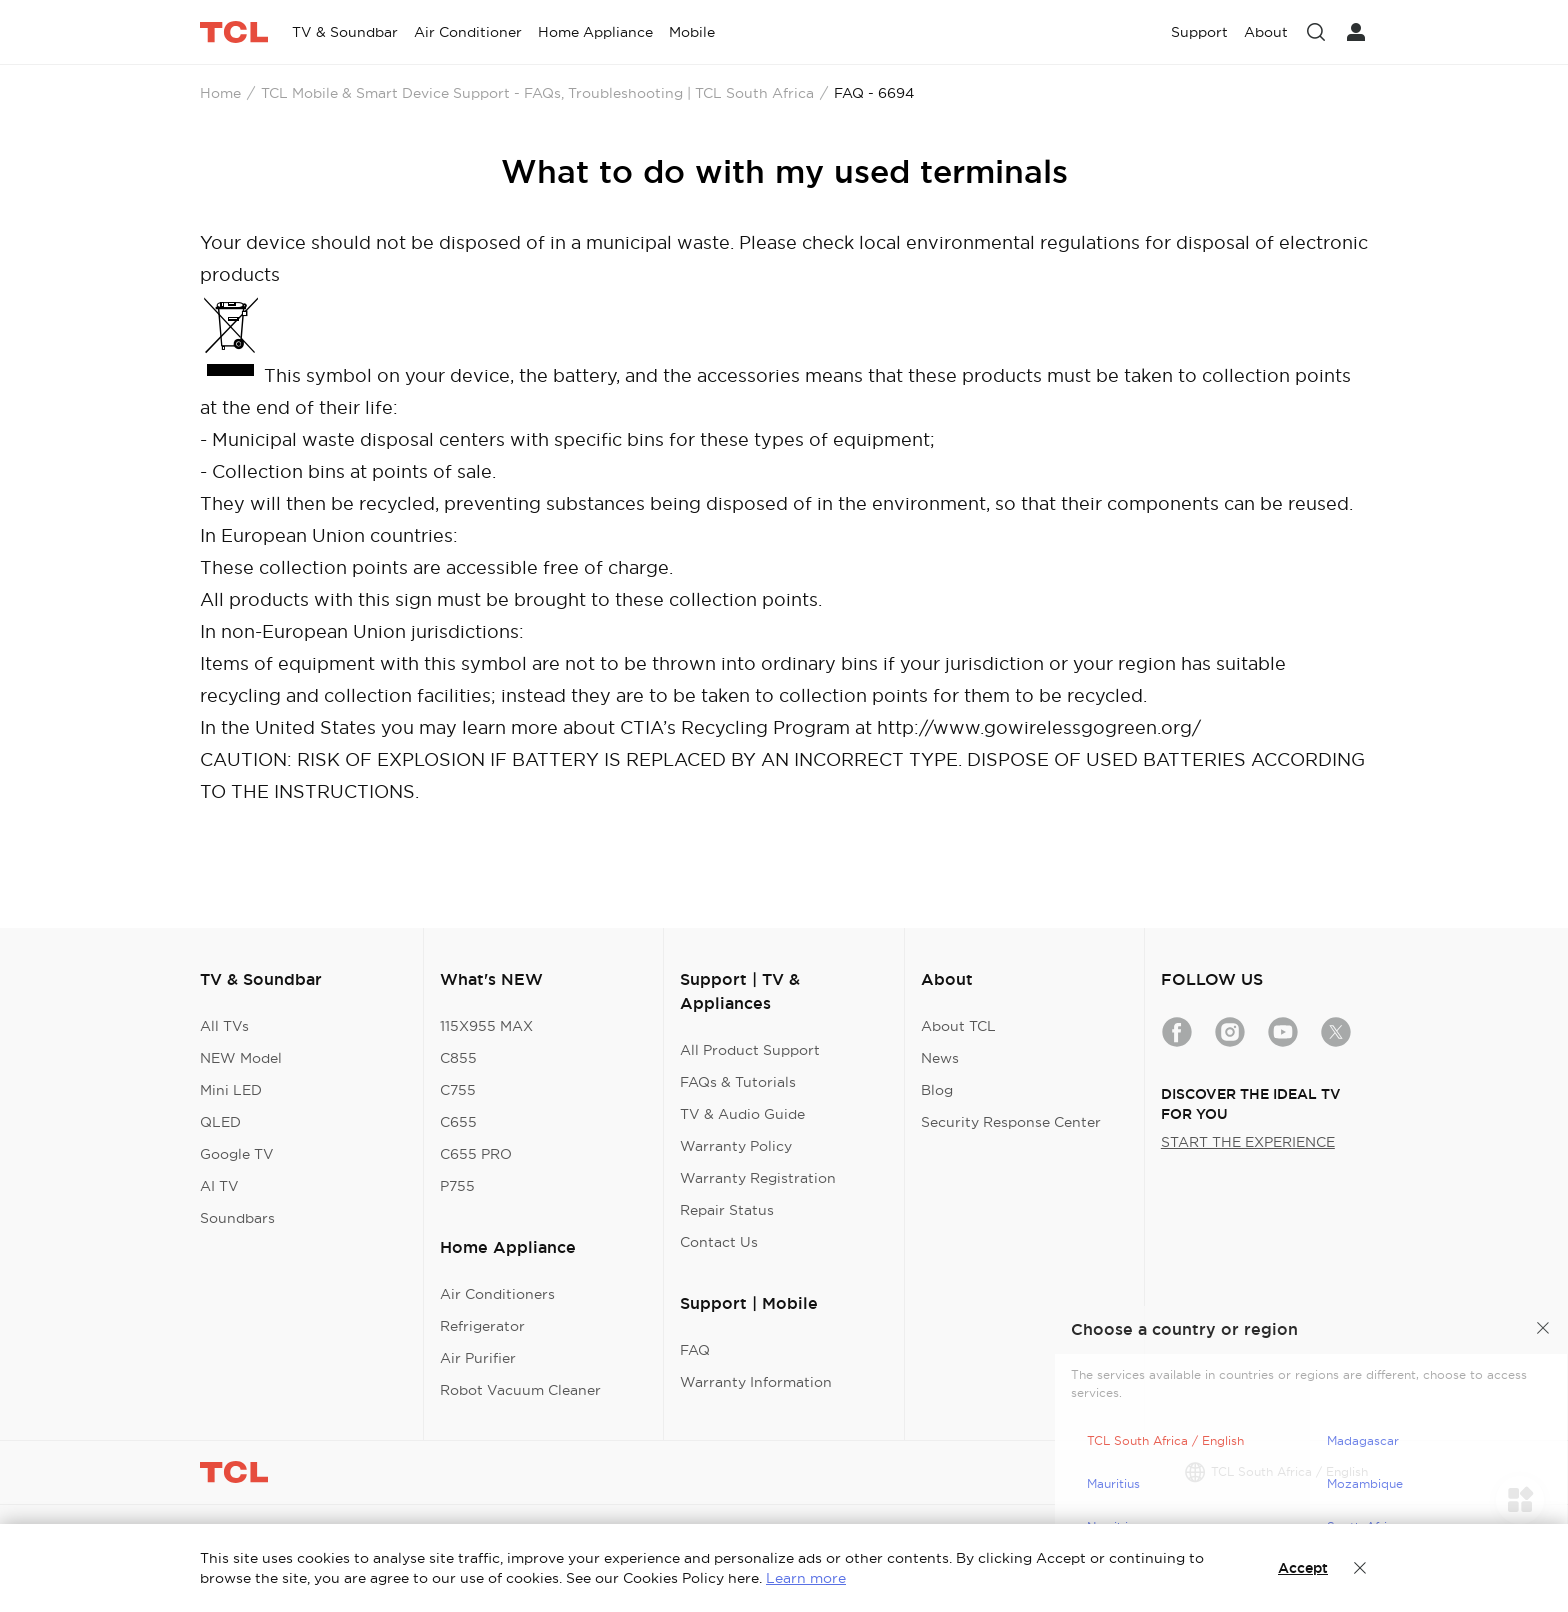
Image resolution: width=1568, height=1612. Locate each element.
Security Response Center (1011, 1122)
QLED (220, 1122)
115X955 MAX (486, 1026)
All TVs (224, 1026)
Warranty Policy (736, 1146)
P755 (457, 1186)
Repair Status (727, 1210)
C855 (458, 1058)
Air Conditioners (497, 1294)
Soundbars (237, 1218)
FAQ (695, 1350)
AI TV (219, 1186)
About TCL (958, 1026)
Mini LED (231, 1090)
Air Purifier (478, 1358)
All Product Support (750, 1050)
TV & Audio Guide (742, 1114)
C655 (458, 1122)
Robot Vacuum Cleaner (520, 1390)
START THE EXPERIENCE (1248, 1142)
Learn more (806, 1578)
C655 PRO (476, 1154)
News (940, 1058)
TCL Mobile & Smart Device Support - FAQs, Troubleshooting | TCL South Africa (537, 93)
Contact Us (719, 1242)
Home (220, 93)
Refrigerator (482, 1326)
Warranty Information (756, 1382)
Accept (1303, 1568)
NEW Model (241, 1058)
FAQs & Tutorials (738, 1082)
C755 (458, 1090)
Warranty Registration (758, 1178)
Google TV (237, 1154)
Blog (937, 1090)
